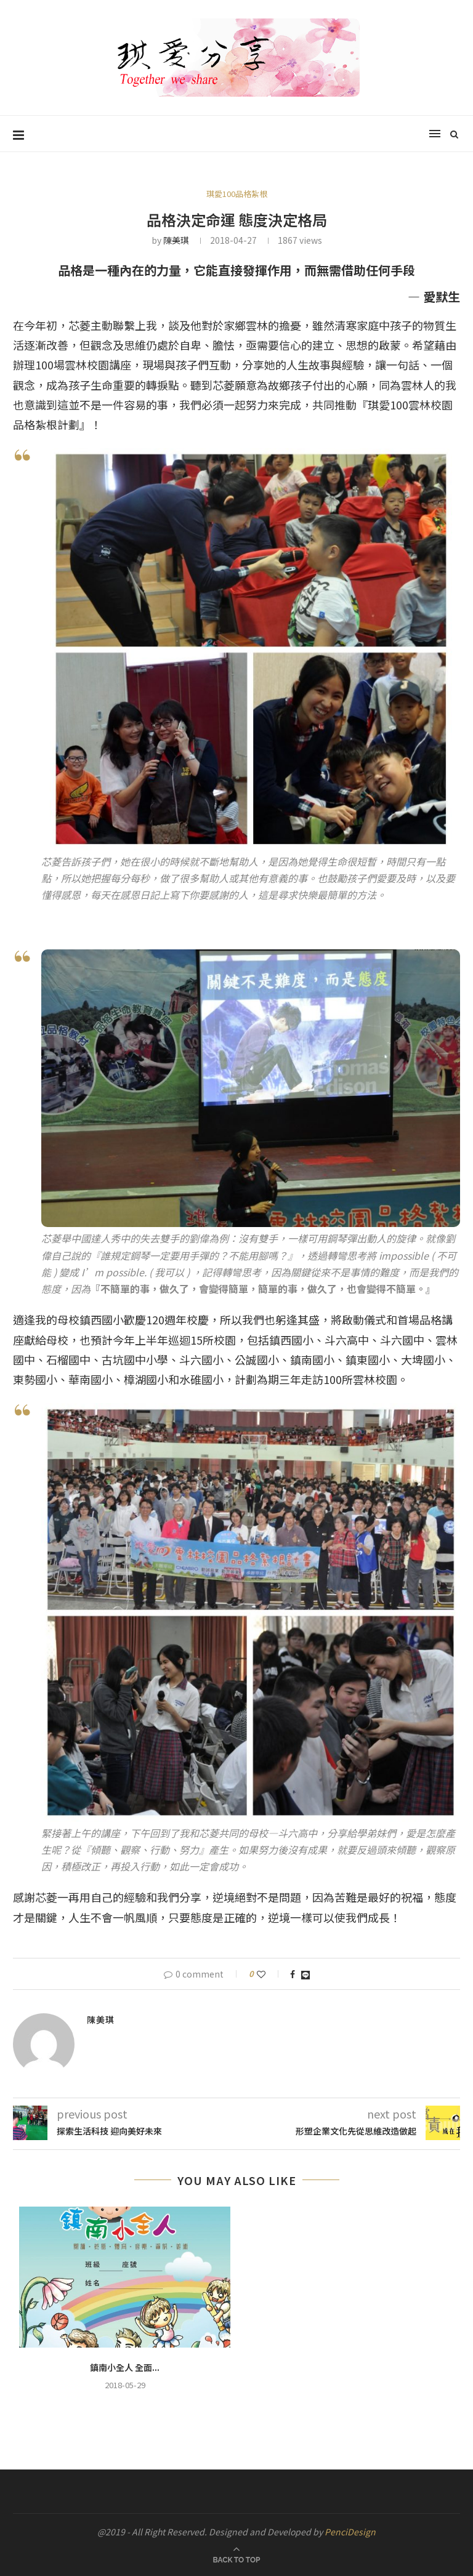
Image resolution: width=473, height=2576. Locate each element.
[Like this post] (269, 1974)
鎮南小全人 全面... (125, 2367)
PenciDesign (350, 2532)
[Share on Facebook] (292, 1974)
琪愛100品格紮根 (236, 194)
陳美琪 (176, 240)
